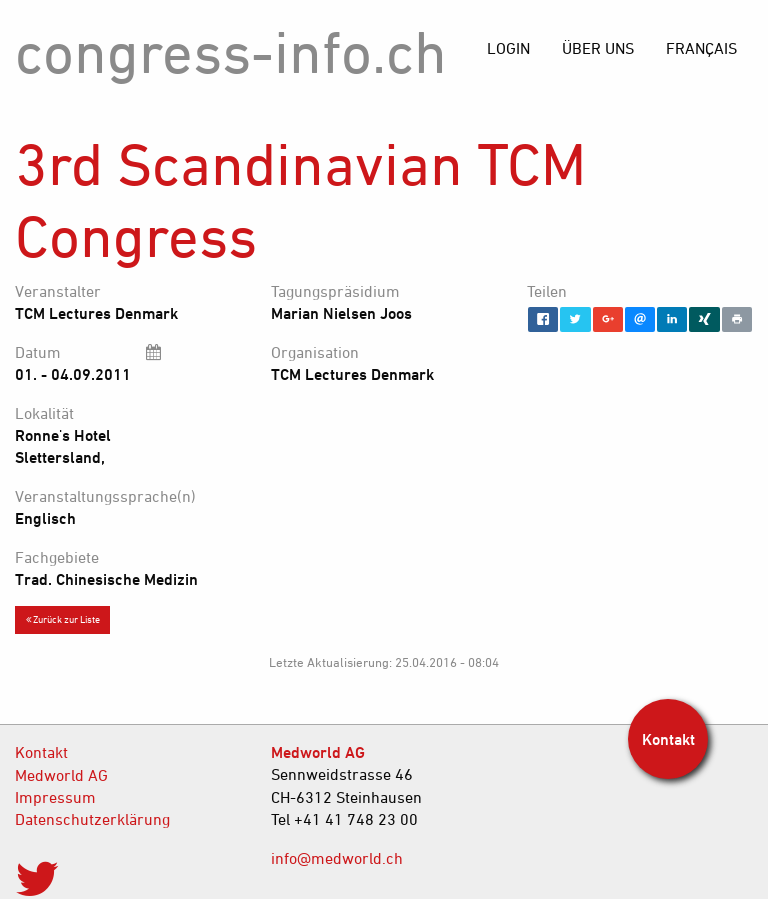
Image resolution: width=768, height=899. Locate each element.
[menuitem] (701, 48)
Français (701, 48)
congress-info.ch (231, 51)
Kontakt (41, 752)
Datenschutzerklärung (92, 819)
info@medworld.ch (337, 858)
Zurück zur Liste (63, 619)
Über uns (598, 48)
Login (508, 48)
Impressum (55, 797)
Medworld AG (61, 775)
